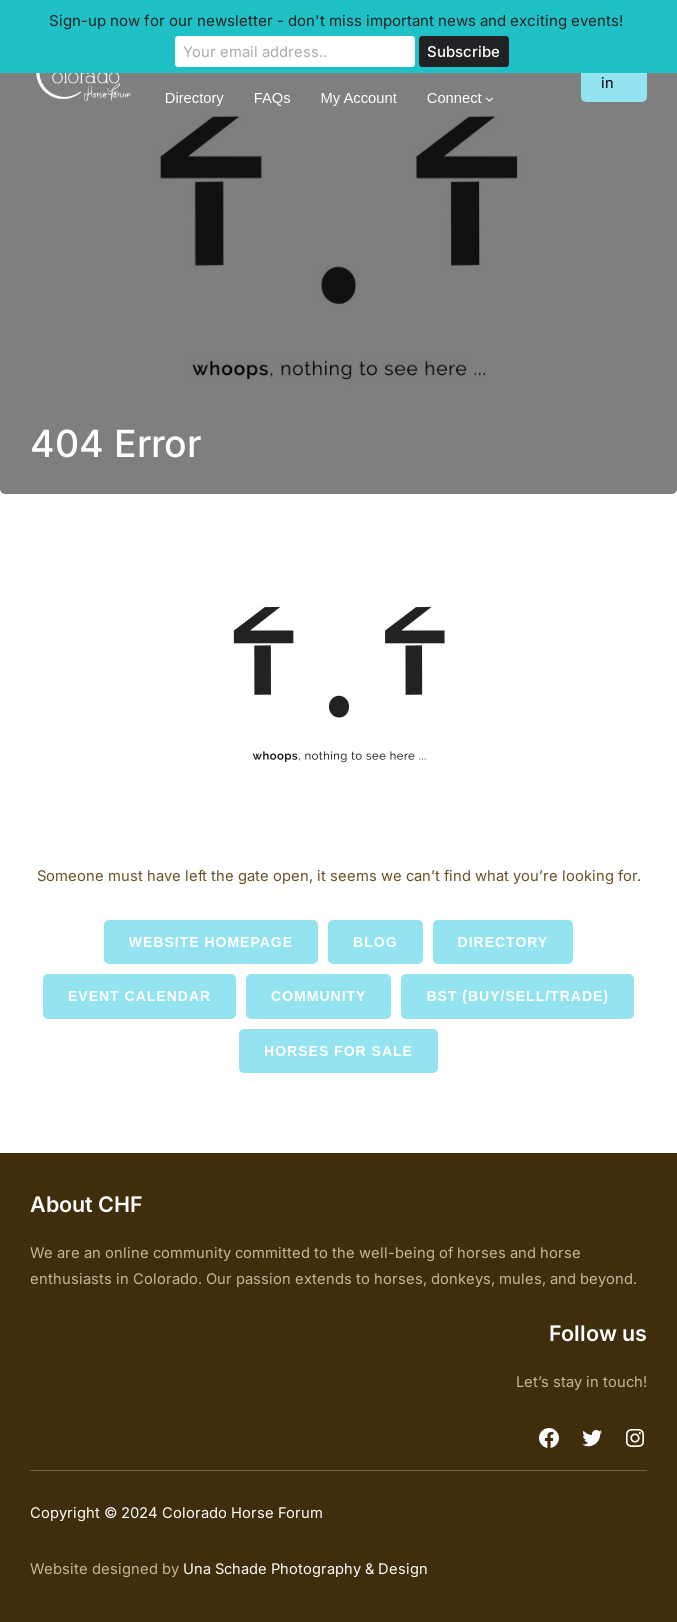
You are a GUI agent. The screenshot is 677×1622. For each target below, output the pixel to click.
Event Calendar (139, 996)
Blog (375, 942)
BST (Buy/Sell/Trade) (517, 996)
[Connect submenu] (489, 98)
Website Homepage (211, 942)
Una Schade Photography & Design (305, 1569)
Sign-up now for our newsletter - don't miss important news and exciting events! (336, 20)
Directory (503, 942)
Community (318, 996)
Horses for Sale (338, 1051)
